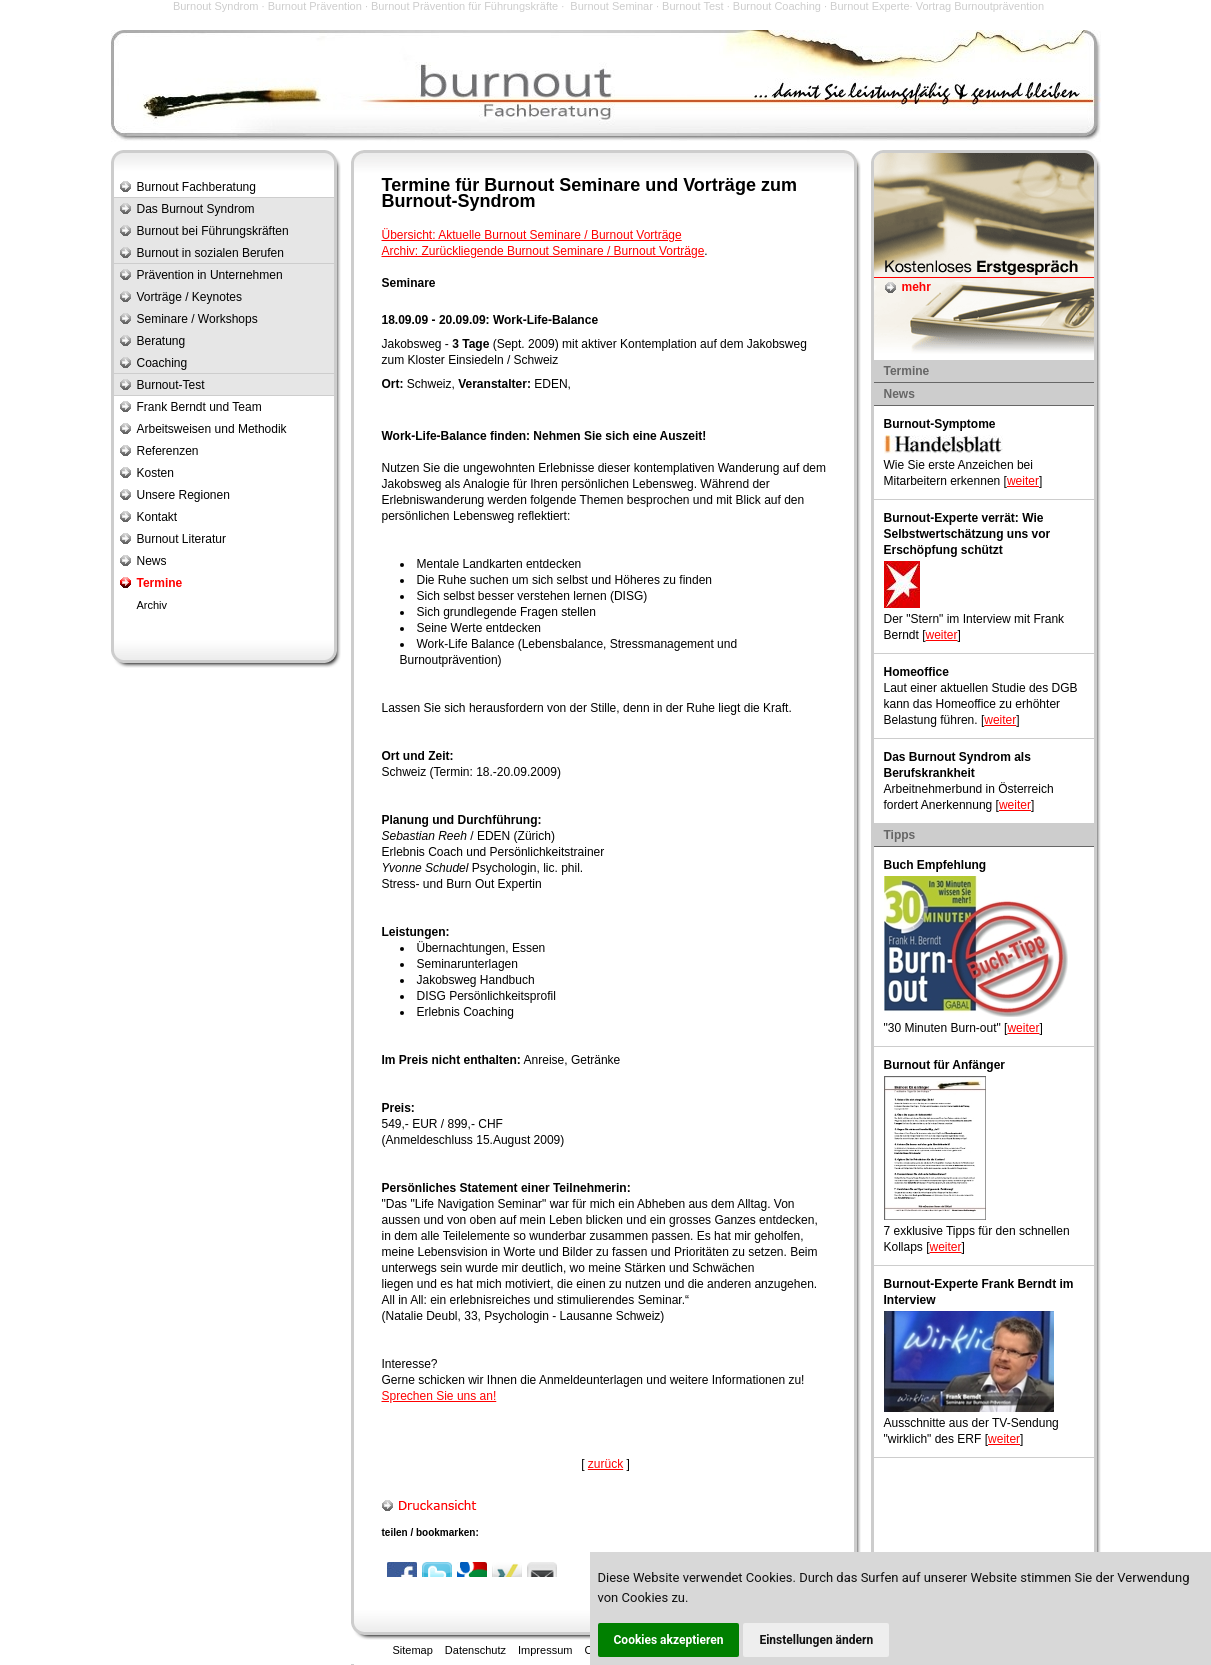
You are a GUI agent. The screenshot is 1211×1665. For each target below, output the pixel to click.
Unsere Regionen (183, 495)
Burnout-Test (171, 385)
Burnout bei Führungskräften (213, 231)
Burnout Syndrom (216, 6)
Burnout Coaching (777, 6)
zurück (605, 1464)
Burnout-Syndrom (459, 201)
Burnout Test (693, 6)
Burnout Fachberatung (196, 187)
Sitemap (413, 1650)
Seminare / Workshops (197, 319)
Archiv (152, 605)
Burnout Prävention (315, 6)
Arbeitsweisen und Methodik (212, 429)
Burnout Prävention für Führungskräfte (464, 6)
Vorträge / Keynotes (189, 297)
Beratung (161, 341)
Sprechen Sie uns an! (439, 1396)
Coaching (162, 363)
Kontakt (157, 517)
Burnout (519, 185)
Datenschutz (475, 1650)
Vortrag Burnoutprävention (980, 6)
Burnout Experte (870, 6)
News (152, 561)
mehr (916, 287)
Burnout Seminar (611, 6)
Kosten (155, 473)
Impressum (545, 1650)
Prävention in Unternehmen (210, 275)
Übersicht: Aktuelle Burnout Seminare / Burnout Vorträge (532, 235)
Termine (160, 583)
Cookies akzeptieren (669, 1640)
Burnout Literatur (181, 539)
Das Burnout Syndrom (196, 209)
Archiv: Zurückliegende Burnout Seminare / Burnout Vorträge (543, 251)
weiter (1023, 481)
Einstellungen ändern (816, 1640)
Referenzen (168, 451)
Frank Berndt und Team (199, 407)
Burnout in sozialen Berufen (210, 253)
